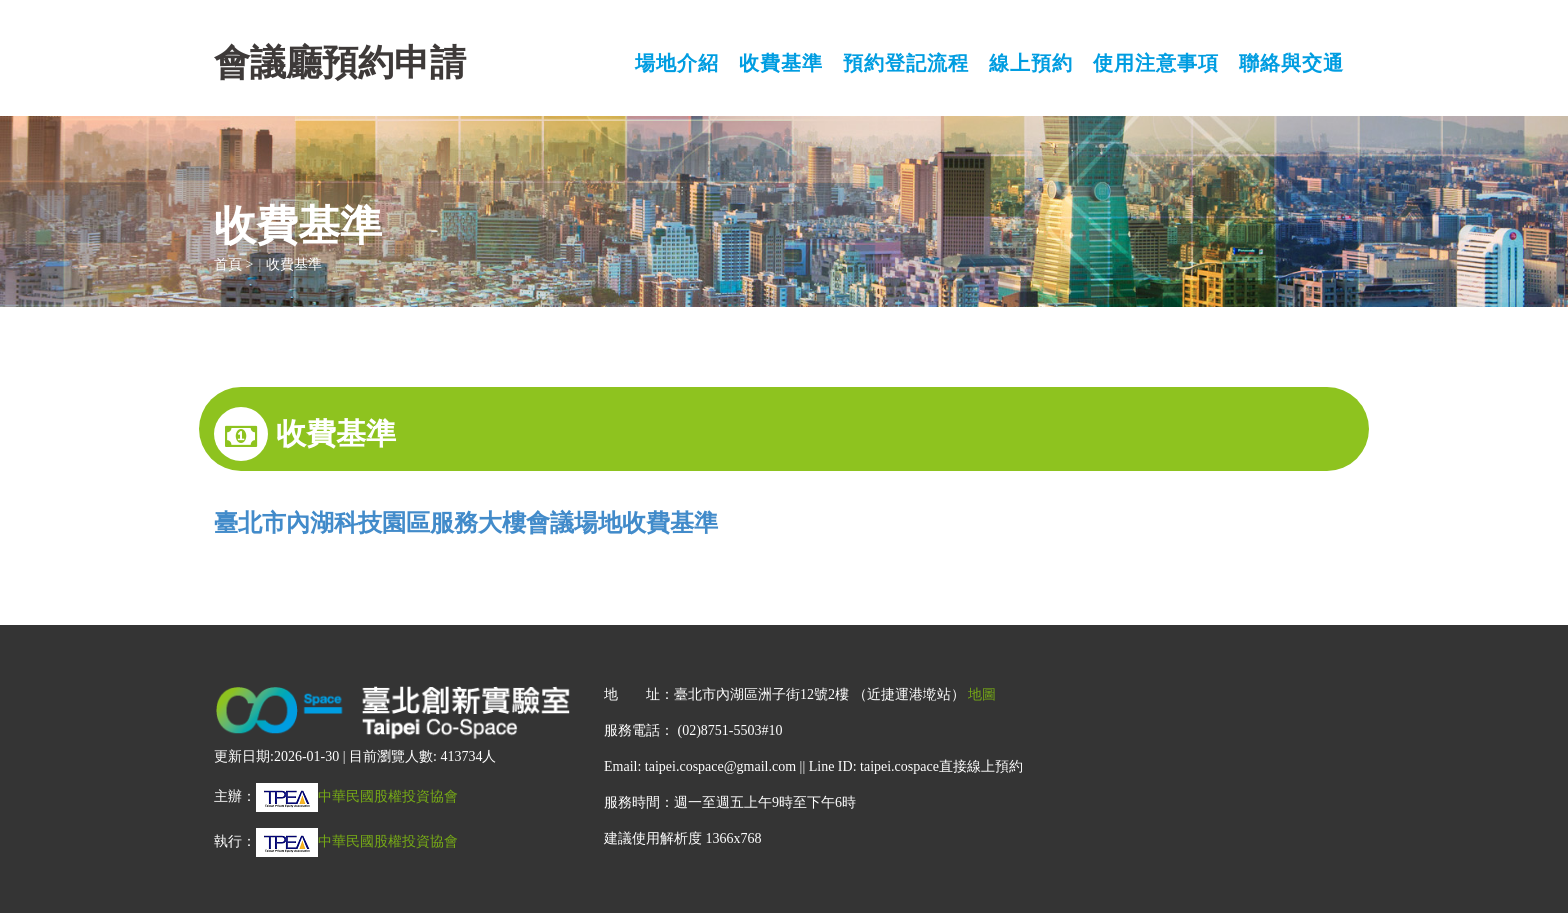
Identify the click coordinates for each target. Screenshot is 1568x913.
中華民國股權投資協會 (357, 796)
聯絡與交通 (1291, 63)
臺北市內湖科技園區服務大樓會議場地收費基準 (466, 523)
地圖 (982, 694)
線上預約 (1031, 63)
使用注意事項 (1156, 63)
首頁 (228, 264)
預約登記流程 (906, 63)
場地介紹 (677, 63)
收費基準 (781, 63)
